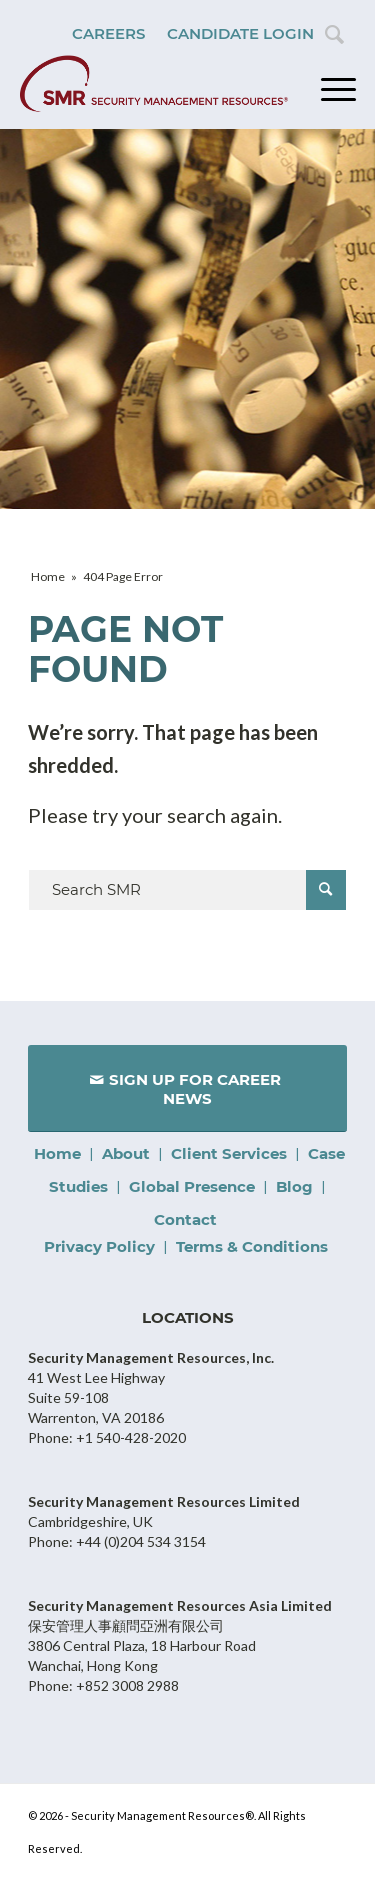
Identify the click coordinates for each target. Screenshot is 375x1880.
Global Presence (192, 1186)
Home (57, 1153)
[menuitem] (108, 34)
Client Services (229, 1153)
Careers (108, 33)
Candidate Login (240, 33)
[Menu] (328, 89)
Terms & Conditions (252, 1246)
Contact (185, 1219)
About (126, 1153)
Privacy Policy (99, 1246)
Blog (294, 1186)
